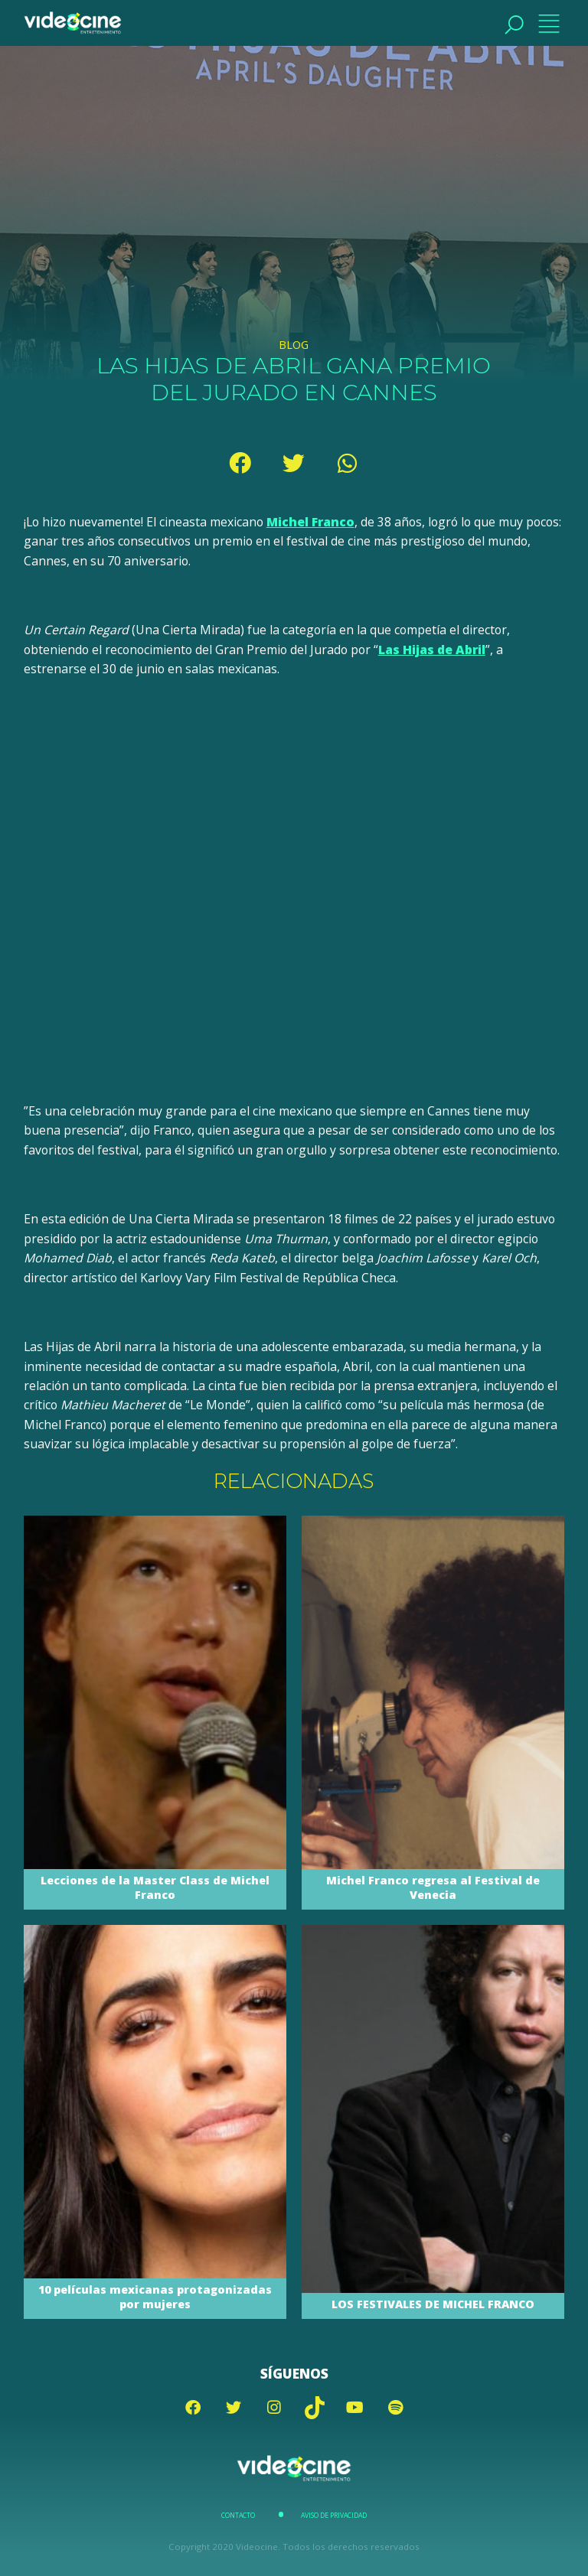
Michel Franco (310, 521)
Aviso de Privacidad (334, 2515)
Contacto (238, 2515)
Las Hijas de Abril (431, 649)
